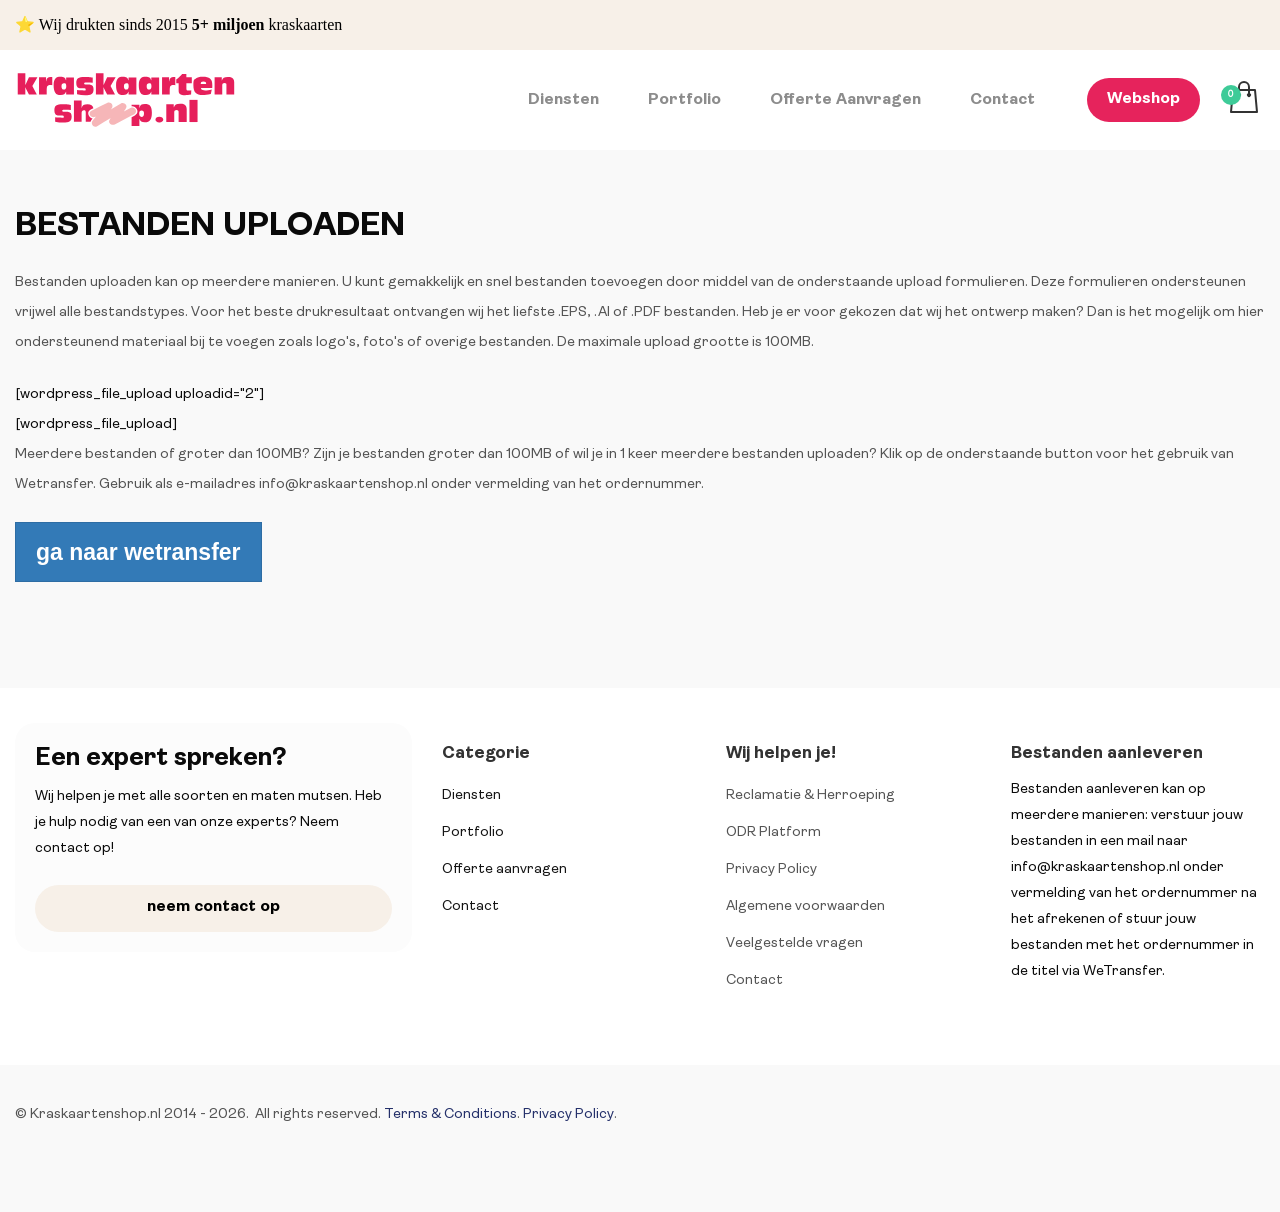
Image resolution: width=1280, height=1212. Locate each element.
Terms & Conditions (450, 1114)
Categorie (486, 753)
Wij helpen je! (781, 753)
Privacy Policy (568, 1114)
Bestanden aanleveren (1107, 753)
